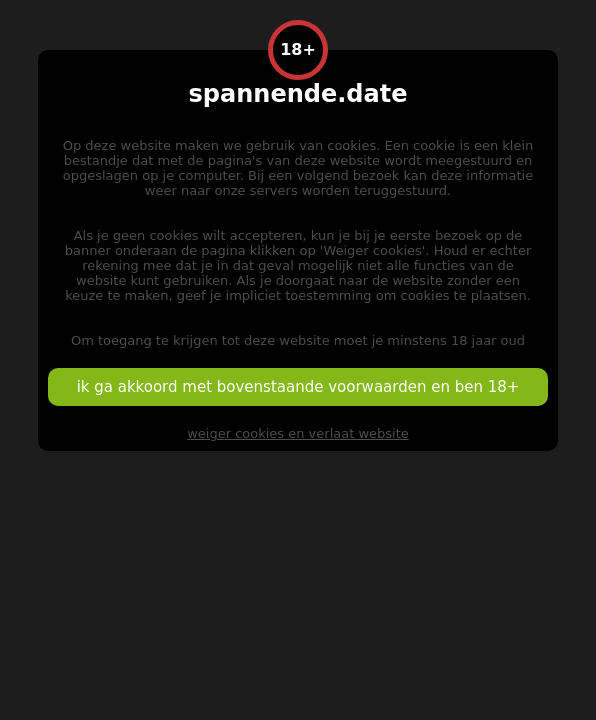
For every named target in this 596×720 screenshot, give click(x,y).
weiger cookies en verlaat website (298, 433)
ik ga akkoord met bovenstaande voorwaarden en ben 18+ (298, 387)
